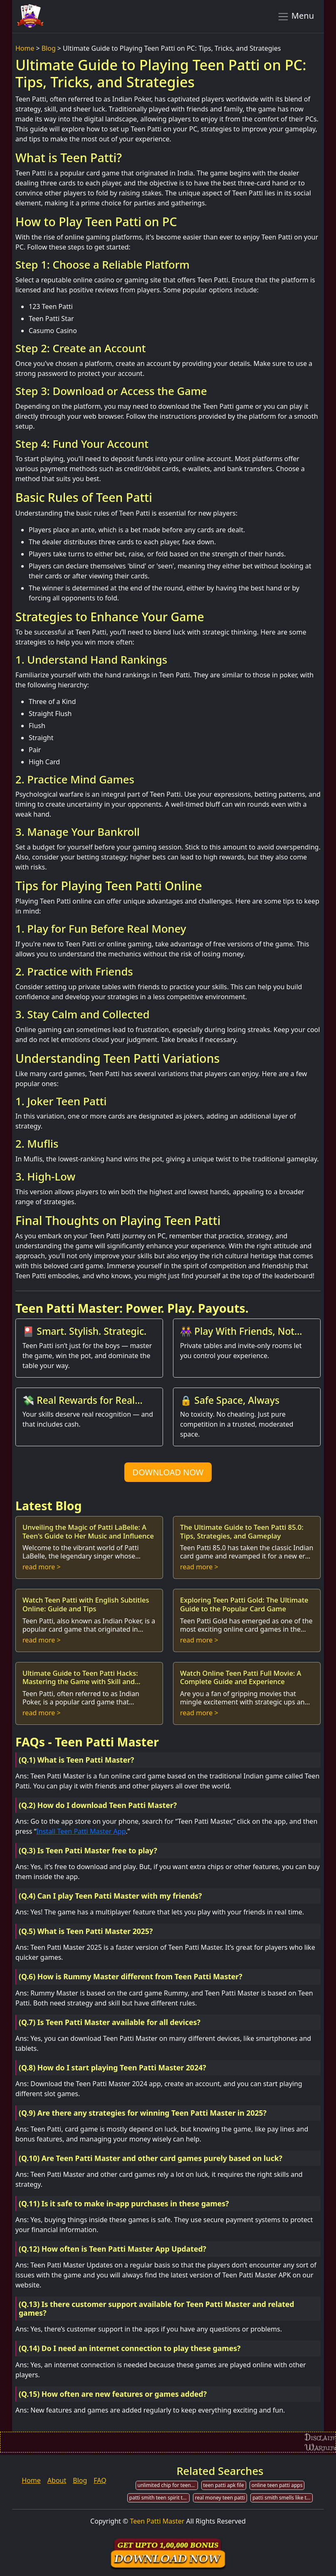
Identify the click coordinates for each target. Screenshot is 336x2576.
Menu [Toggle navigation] (295, 16)
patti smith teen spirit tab (159, 2497)
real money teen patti (220, 2497)
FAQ (100, 2480)
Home (25, 48)
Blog (49, 48)
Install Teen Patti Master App (81, 1831)
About (56, 2480)
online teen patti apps (277, 2485)
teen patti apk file (223, 2485)
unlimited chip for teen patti (168, 2485)
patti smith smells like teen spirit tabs (282, 2497)
